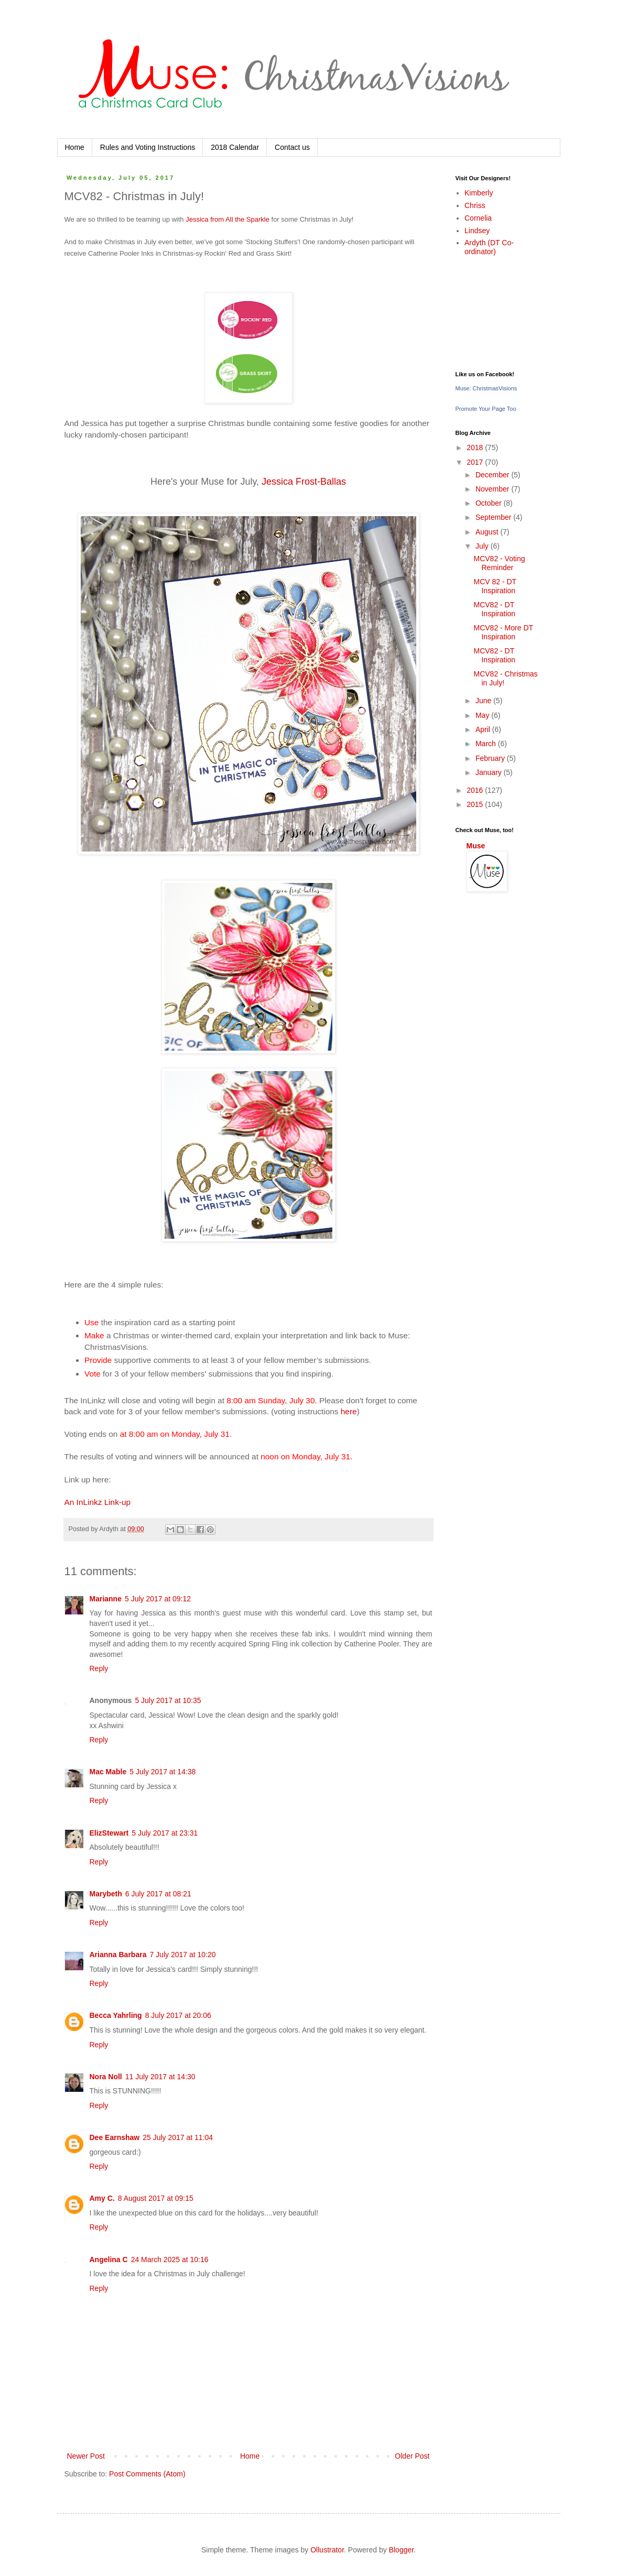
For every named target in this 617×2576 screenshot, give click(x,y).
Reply (99, 1668)
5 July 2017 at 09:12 (158, 1599)
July (483, 546)
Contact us (292, 147)
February (491, 758)
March (486, 743)
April (483, 729)
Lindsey (477, 230)
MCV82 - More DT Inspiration (503, 632)
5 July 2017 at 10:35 (168, 1700)
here (349, 1411)
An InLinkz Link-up (97, 1502)
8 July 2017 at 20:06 (178, 2015)
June (484, 700)
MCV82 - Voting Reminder (499, 563)
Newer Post (86, 2456)
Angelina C (109, 2259)
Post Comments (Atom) (147, 2474)
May (483, 715)
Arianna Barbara (118, 1954)
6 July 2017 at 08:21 (158, 1894)
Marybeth (106, 1894)
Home (74, 147)
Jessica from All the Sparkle (227, 219)
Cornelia (478, 218)
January (489, 772)
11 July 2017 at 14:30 (160, 2076)
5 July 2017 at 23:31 (165, 1833)
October (489, 503)
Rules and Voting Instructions (147, 147)
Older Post (412, 2456)
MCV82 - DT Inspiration (494, 609)
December (493, 475)
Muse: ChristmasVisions (486, 388)
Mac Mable (108, 1771)
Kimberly (478, 193)
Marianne (106, 1599)
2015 (476, 804)
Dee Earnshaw (115, 2137)
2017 (476, 462)
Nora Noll (106, 2076)
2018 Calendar (235, 147)
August (487, 532)
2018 (476, 447)
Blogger (401, 2550)
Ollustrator (327, 2550)
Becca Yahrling (116, 2015)
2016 (476, 790)
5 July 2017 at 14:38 (162, 1771)
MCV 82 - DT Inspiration (494, 586)
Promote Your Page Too (486, 409)
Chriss (474, 205)
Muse (476, 846)
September (494, 517)
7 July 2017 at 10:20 (182, 1954)
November (493, 489)
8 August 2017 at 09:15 (155, 2198)
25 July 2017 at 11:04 (178, 2137)
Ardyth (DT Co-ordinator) (489, 247)
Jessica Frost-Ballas (304, 481)
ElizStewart (109, 1833)
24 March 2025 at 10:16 (170, 2259)
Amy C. (102, 2198)
